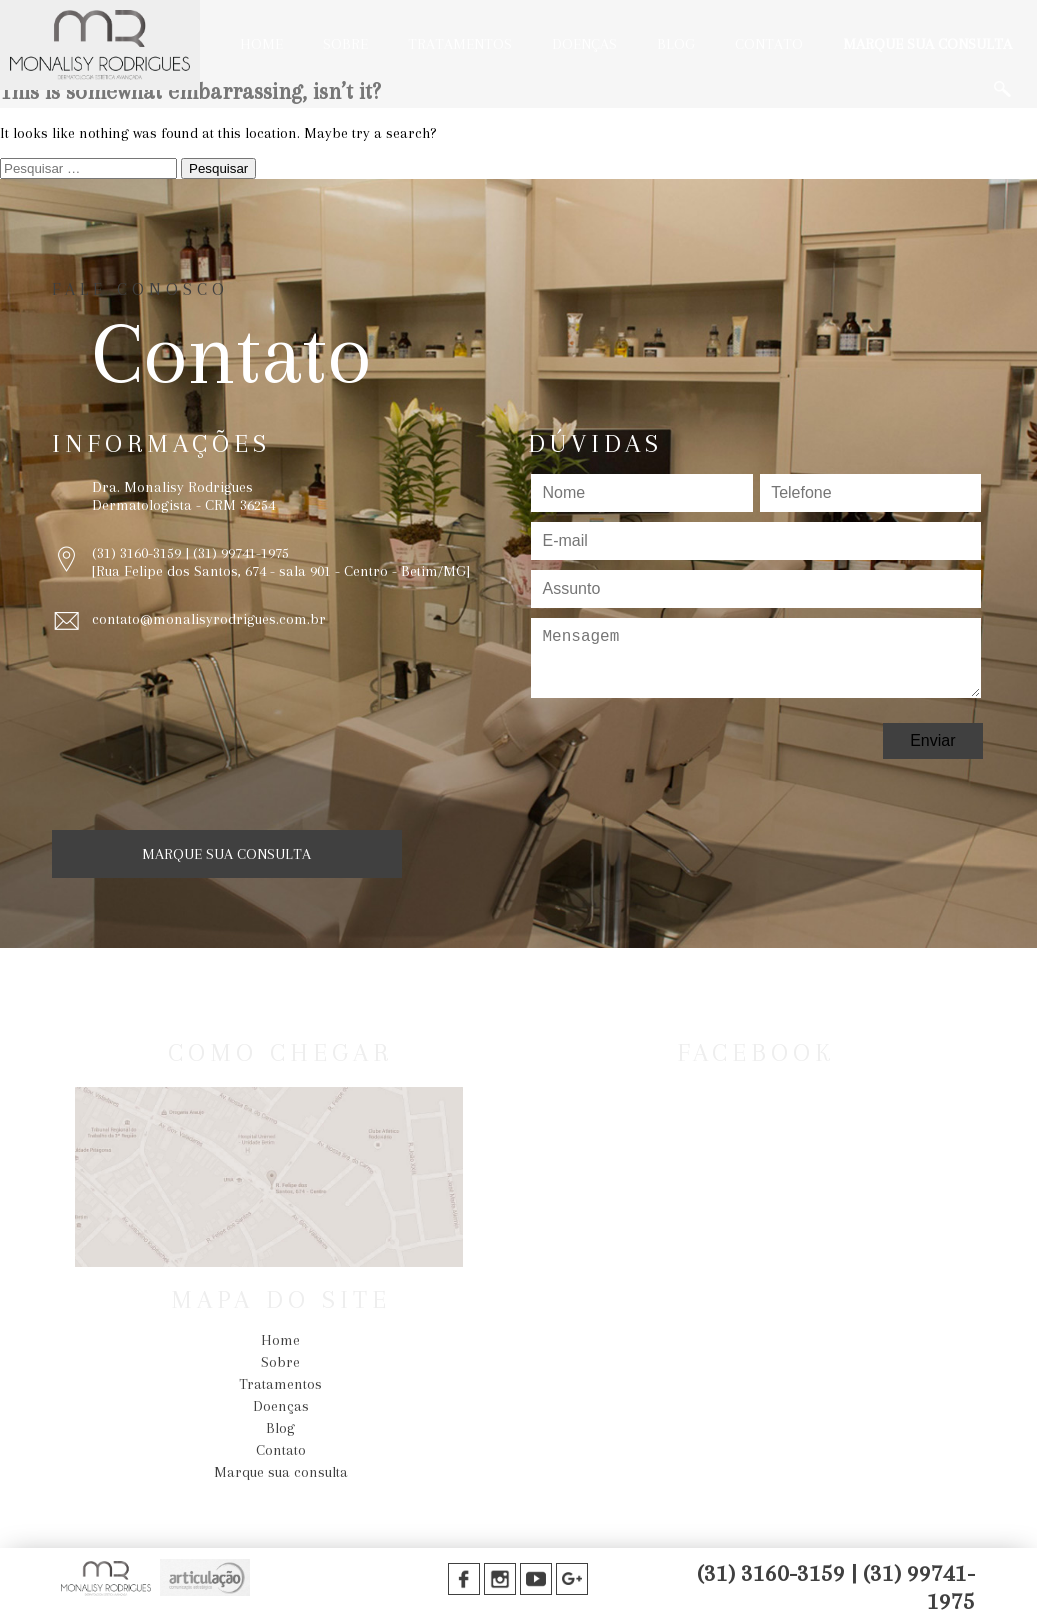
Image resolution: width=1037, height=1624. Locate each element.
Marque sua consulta (927, 44)
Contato (769, 44)
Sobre (345, 44)
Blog (676, 44)
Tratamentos (460, 44)
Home (261, 44)
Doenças (584, 44)
